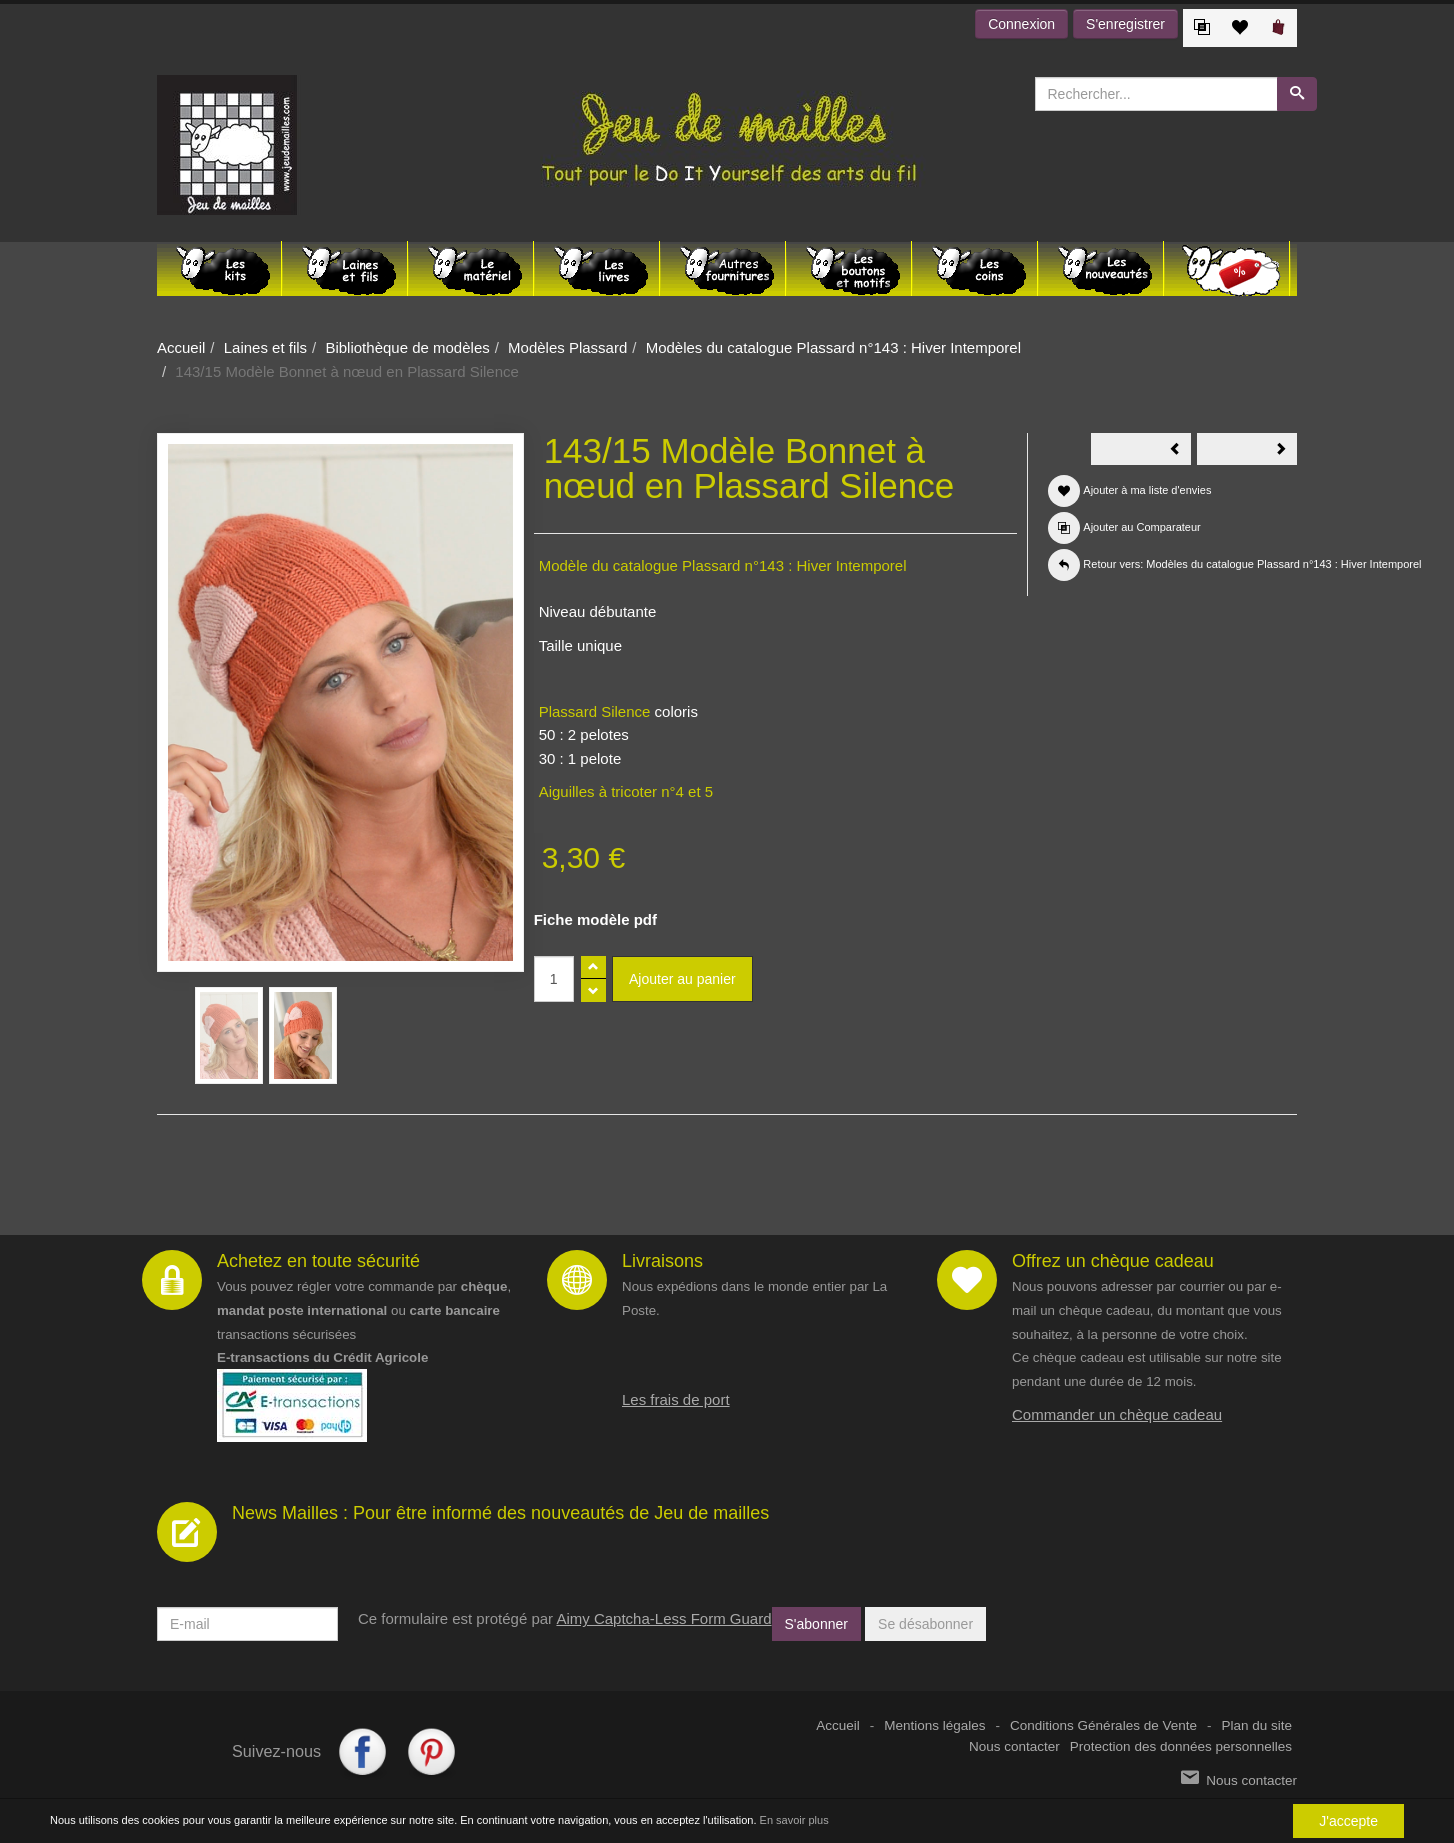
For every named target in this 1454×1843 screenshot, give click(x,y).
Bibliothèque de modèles (407, 347)
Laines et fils (265, 347)
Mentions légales (934, 1725)
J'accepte (1348, 1821)
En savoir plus (794, 1821)
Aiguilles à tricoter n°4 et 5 (626, 791)
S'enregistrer (1125, 24)
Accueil (181, 347)
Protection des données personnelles (1181, 1746)
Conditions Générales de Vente (1103, 1725)
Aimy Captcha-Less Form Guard (663, 1618)
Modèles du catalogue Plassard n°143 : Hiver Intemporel (833, 347)
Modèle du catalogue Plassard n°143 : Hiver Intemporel (723, 565)
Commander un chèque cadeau (1117, 1414)
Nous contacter (1014, 1746)
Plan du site (1256, 1725)
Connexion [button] (1021, 24)
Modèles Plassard (567, 347)
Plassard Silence (597, 711)
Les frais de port (676, 1399)
